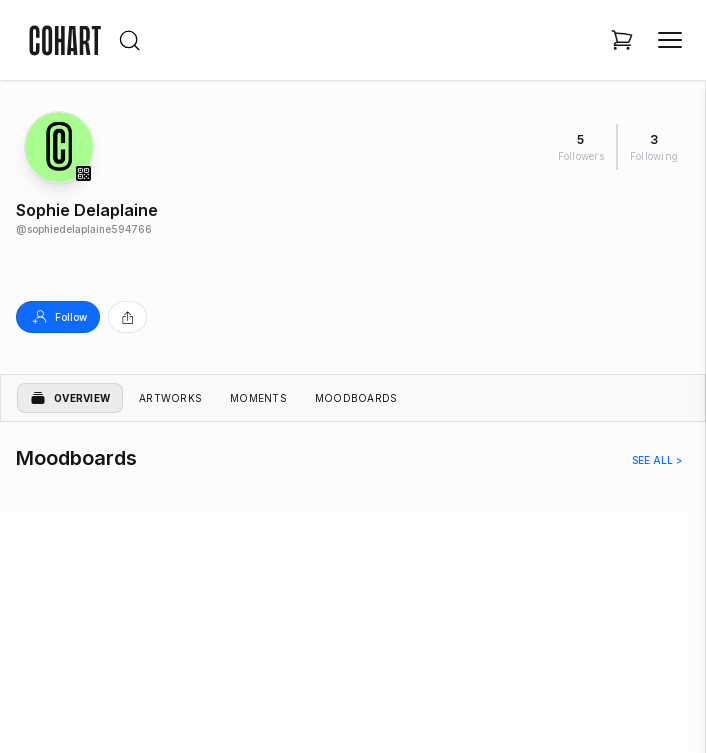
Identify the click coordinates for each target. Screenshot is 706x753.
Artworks (170, 398)
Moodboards (356, 398)
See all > (657, 460)
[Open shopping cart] (622, 40)
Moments (258, 398)
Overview (70, 398)
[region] (353, 604)
